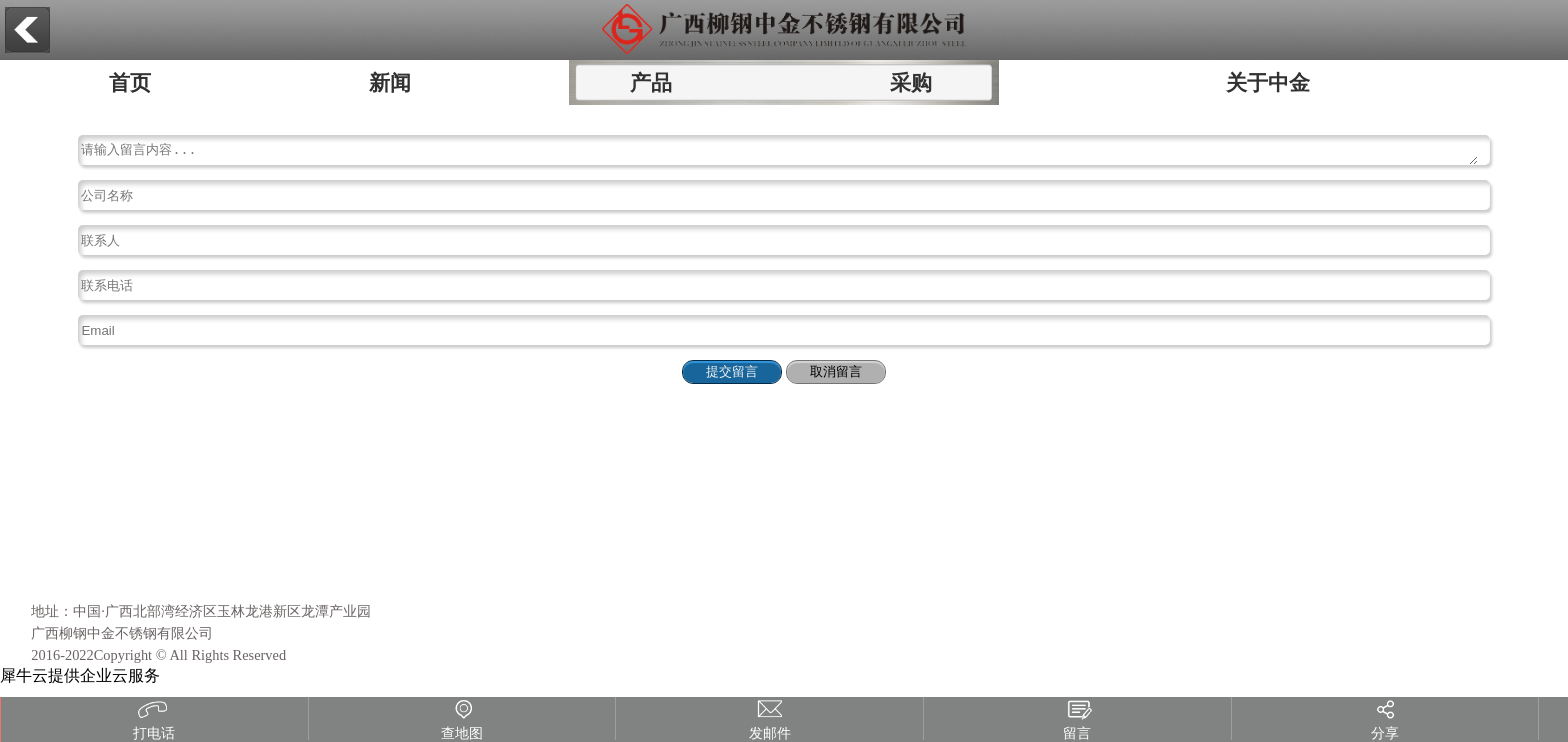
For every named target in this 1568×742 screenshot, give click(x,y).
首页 (130, 82)
